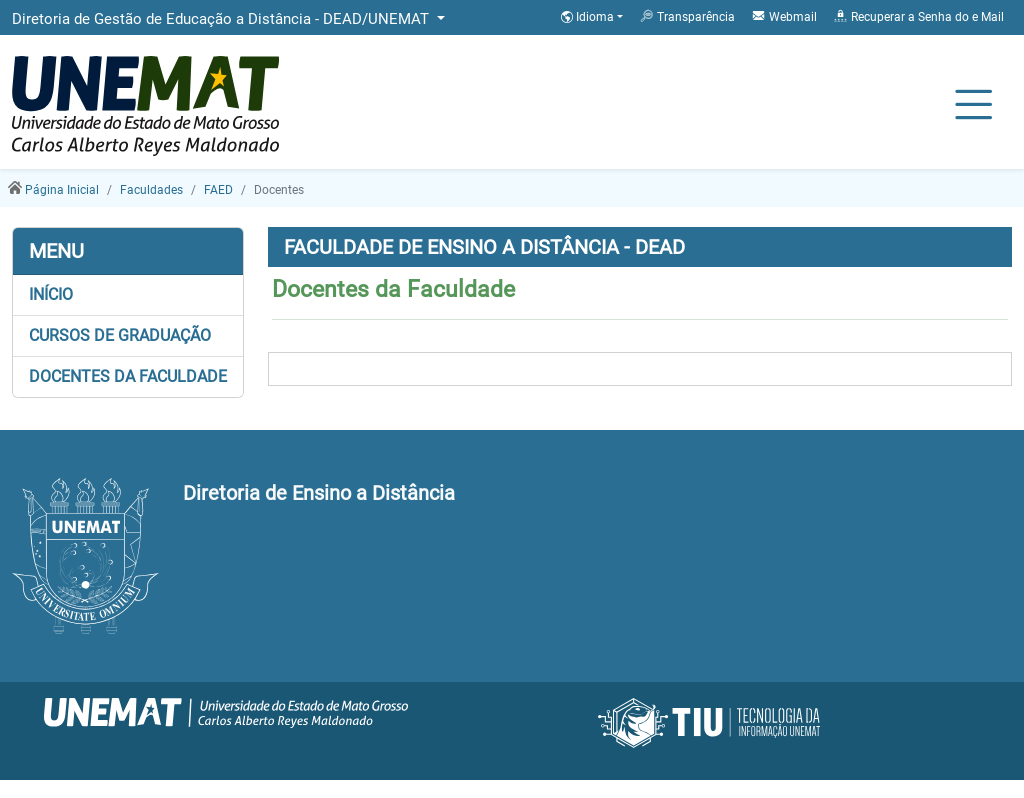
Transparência (687, 16)
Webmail (784, 16)
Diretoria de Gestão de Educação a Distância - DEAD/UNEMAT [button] (222, 19)
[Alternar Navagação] (973, 106)
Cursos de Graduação (120, 335)
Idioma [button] (589, 17)
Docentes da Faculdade (128, 376)
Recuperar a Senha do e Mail (918, 16)
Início (51, 294)
